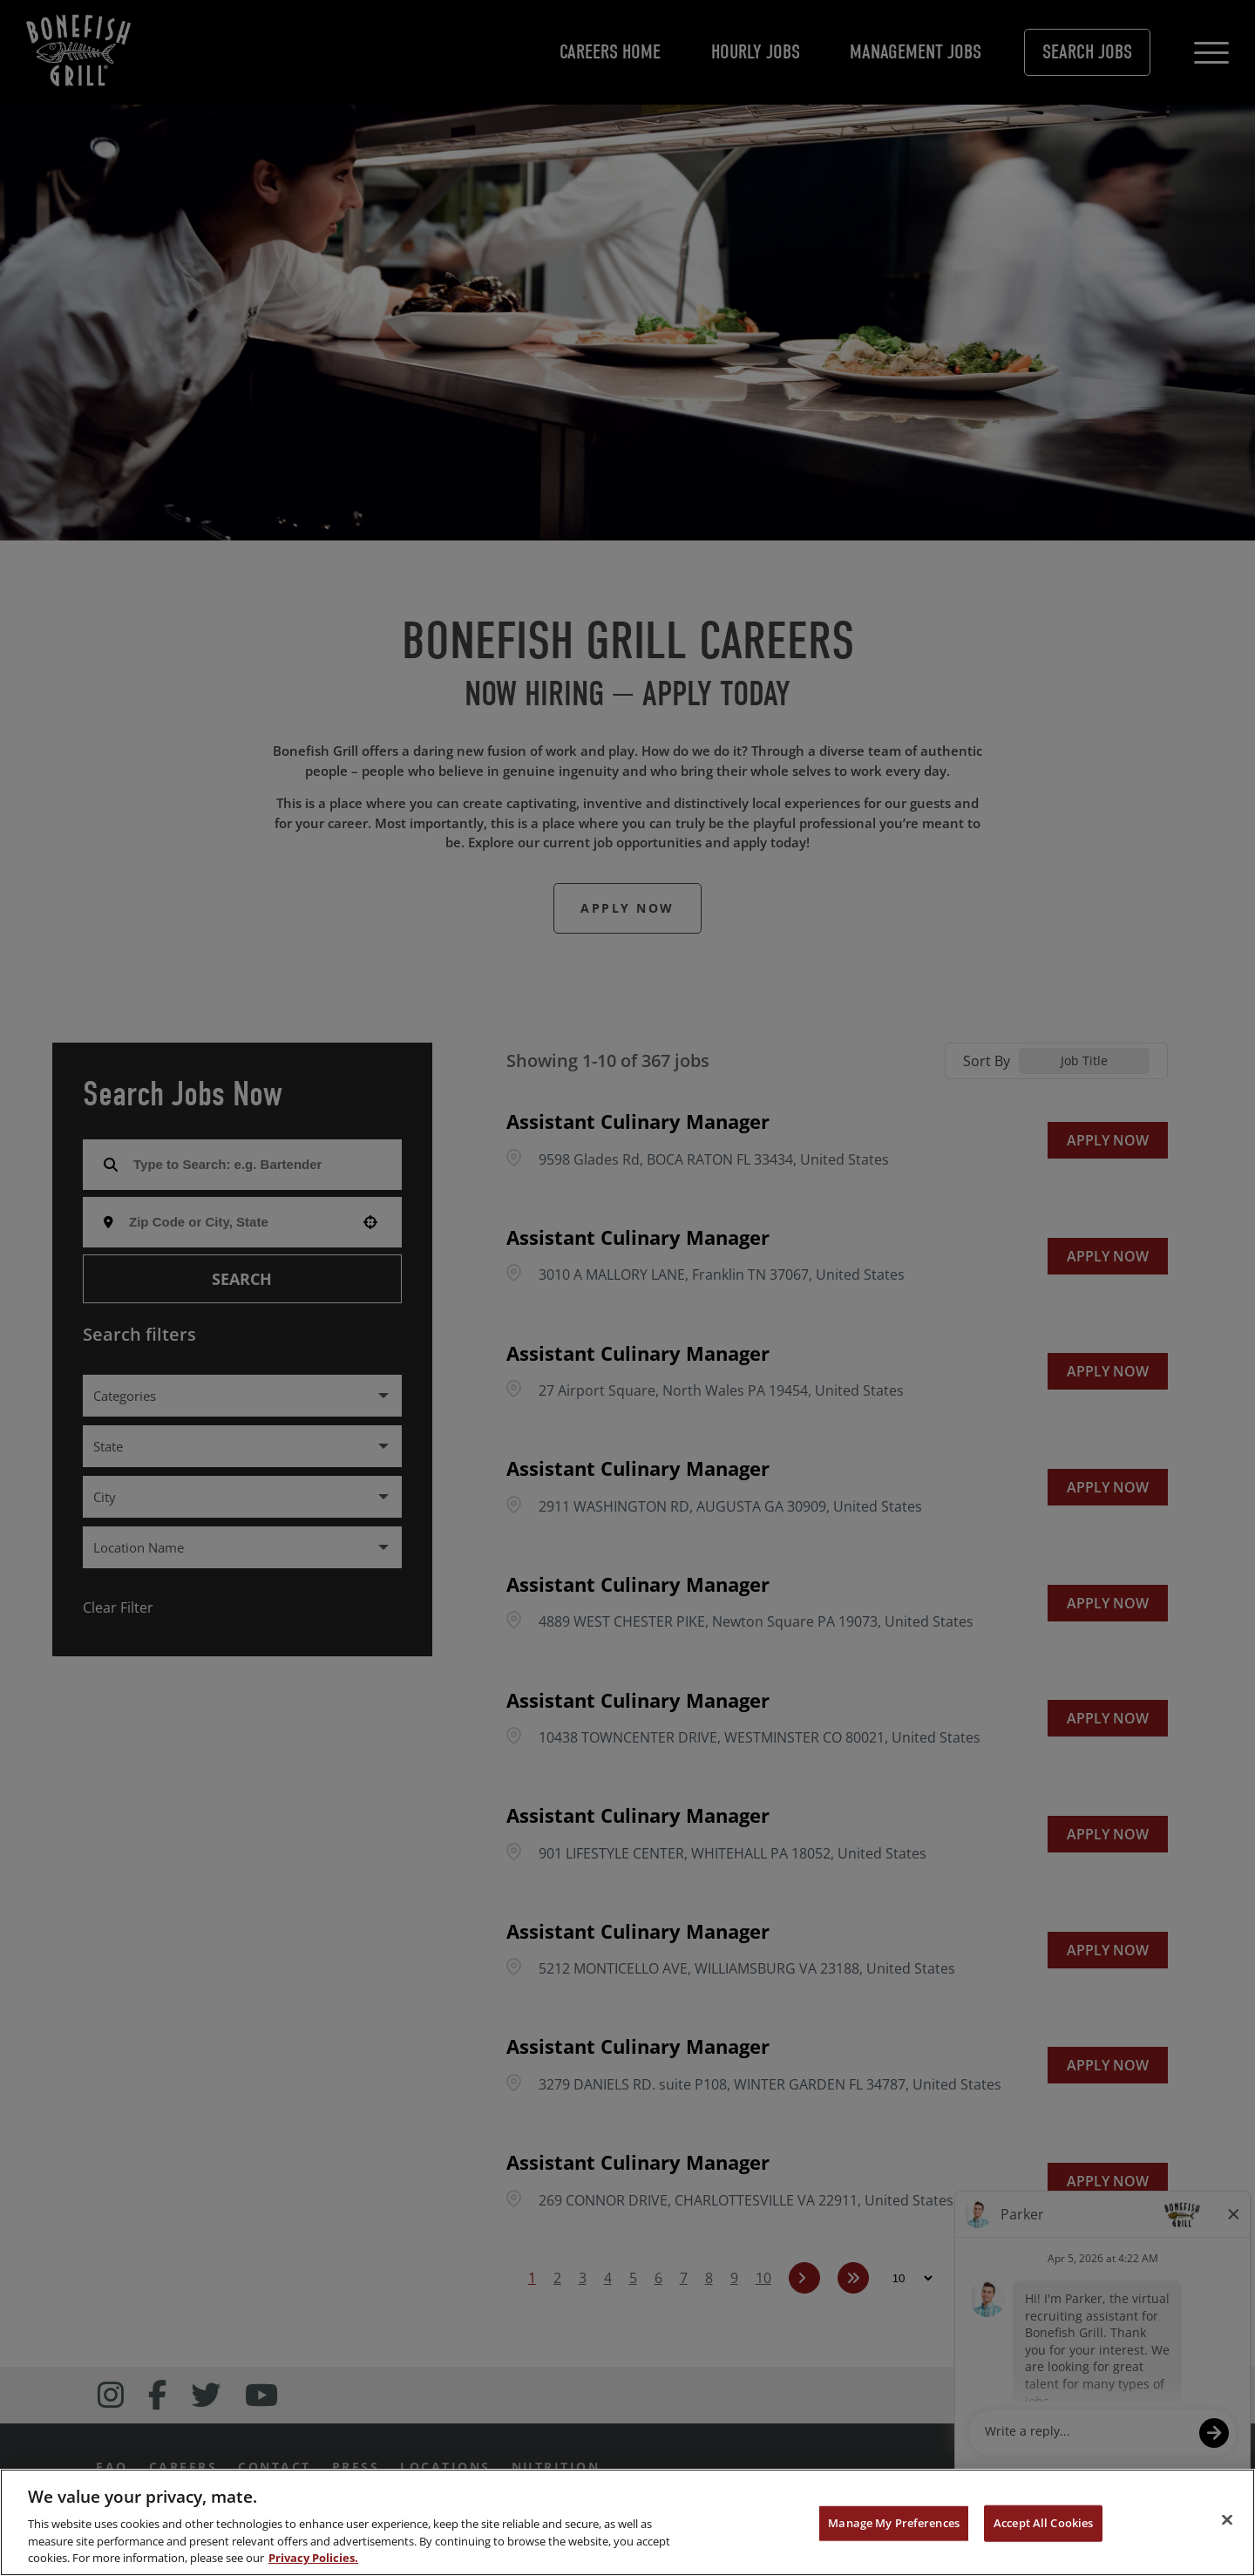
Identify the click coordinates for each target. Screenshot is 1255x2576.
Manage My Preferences (894, 2523)
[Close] (1227, 2520)
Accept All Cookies (1043, 2523)
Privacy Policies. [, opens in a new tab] (313, 2558)
